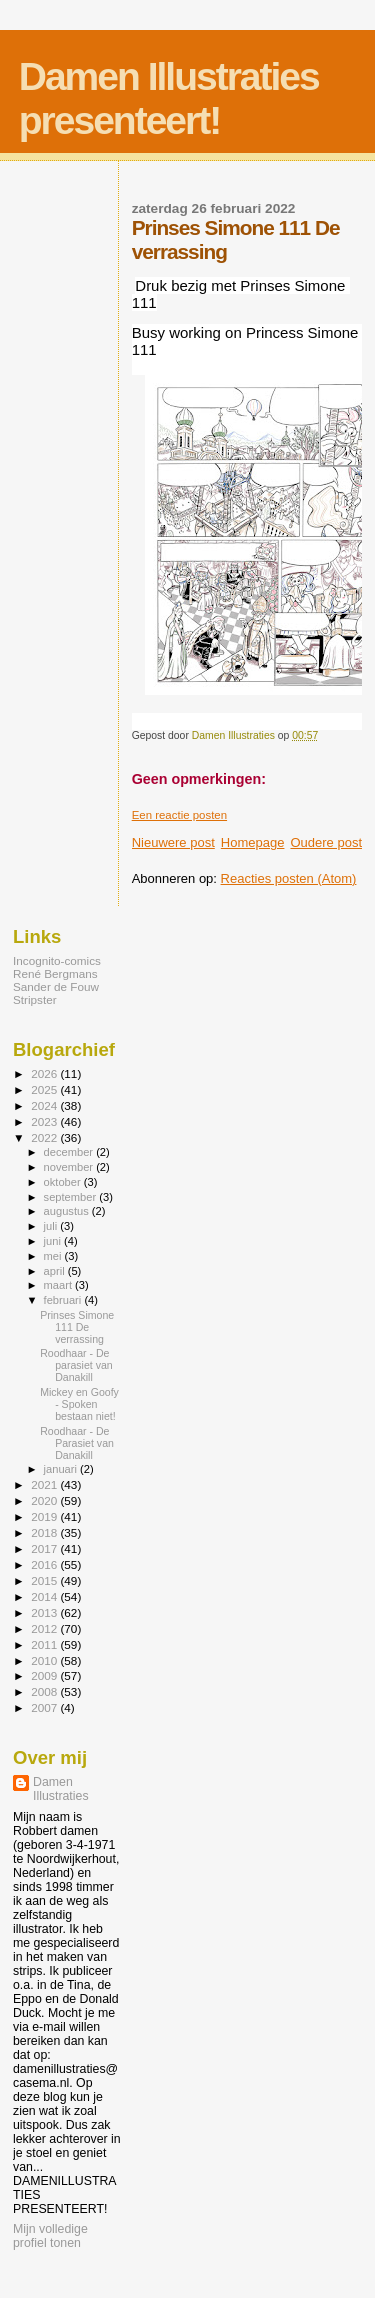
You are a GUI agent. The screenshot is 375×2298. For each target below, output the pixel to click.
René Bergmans (55, 973)
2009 (45, 1675)
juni (54, 1241)
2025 (45, 1089)
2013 (45, 1612)
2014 (45, 1596)
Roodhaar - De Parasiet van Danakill (77, 1443)
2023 (45, 1121)
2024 (45, 1105)
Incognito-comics (57, 960)
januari (62, 1469)
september (72, 1197)
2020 (45, 1500)
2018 (45, 1532)
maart (60, 1285)
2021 (45, 1484)
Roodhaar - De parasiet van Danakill (76, 1365)
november (70, 1167)
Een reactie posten (179, 815)
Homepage (253, 842)
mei (54, 1256)
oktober (64, 1182)
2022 (45, 1137)
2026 (45, 1073)
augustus (68, 1211)
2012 (45, 1628)
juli (52, 1226)
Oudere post (326, 842)
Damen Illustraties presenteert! (169, 98)
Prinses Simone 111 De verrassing (77, 1327)
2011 (45, 1644)
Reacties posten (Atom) (289, 878)
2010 (45, 1660)
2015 (45, 1580)
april (56, 1271)
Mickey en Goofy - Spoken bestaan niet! (79, 1404)
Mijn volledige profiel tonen (50, 2236)
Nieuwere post (173, 842)
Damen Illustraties (61, 1789)
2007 (45, 1707)
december (70, 1152)
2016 (45, 1564)
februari (64, 1300)
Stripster (35, 999)
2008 (45, 1691)
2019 (45, 1516)
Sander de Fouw (56, 986)
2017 (45, 1548)
